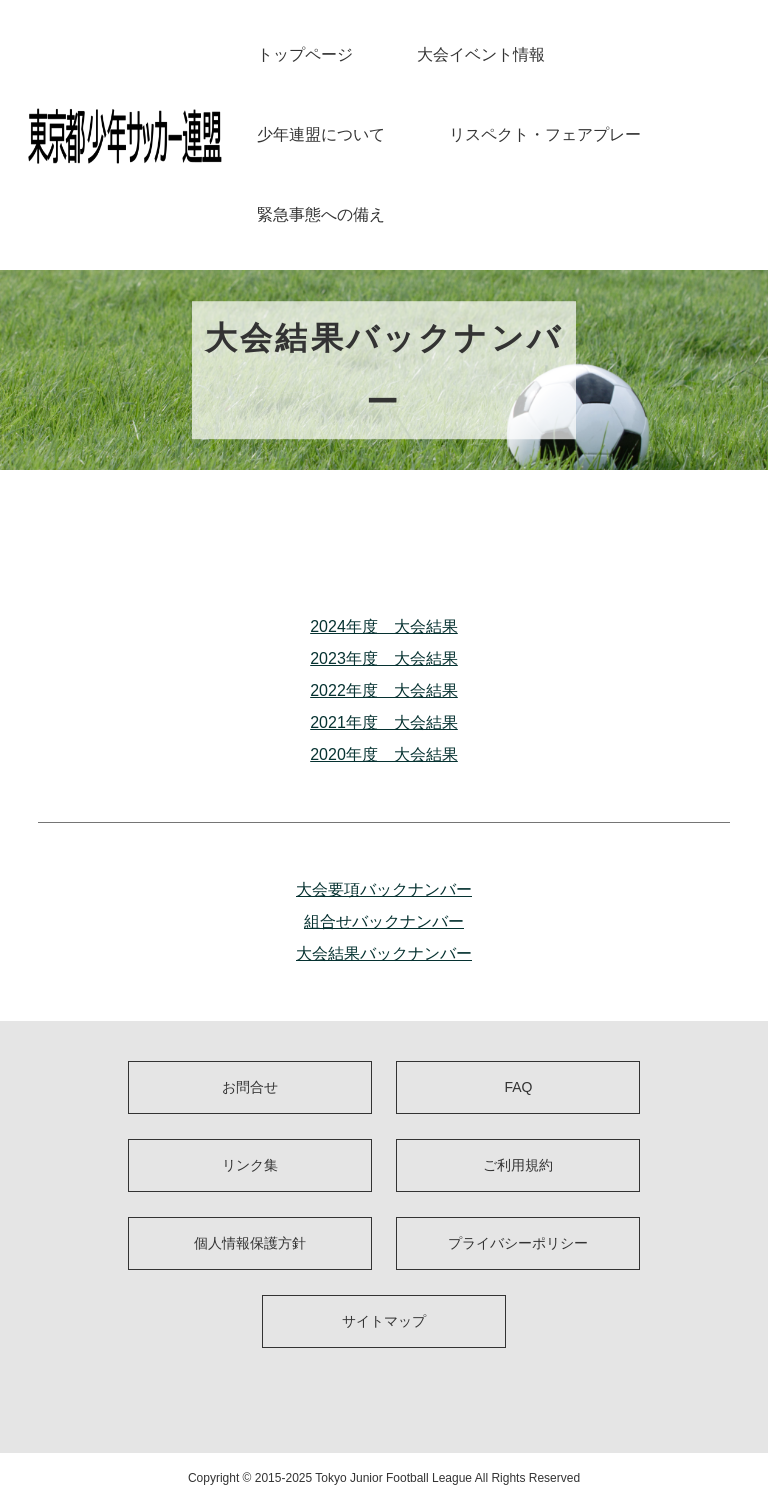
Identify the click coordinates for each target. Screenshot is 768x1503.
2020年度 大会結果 (384, 754)
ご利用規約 (518, 1165)
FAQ (518, 1087)
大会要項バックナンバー (384, 889)
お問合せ (250, 1087)
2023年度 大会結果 (384, 658)
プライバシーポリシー (518, 1243)
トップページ (305, 54)
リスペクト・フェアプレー (545, 134)
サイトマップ (384, 1321)
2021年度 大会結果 (384, 722)
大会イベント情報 (481, 54)
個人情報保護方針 (250, 1243)
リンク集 (250, 1165)
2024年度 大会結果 (384, 626)
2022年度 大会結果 (384, 690)
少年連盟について (321, 134)
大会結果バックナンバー (384, 953)
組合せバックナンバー (384, 921)
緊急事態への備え (321, 214)
